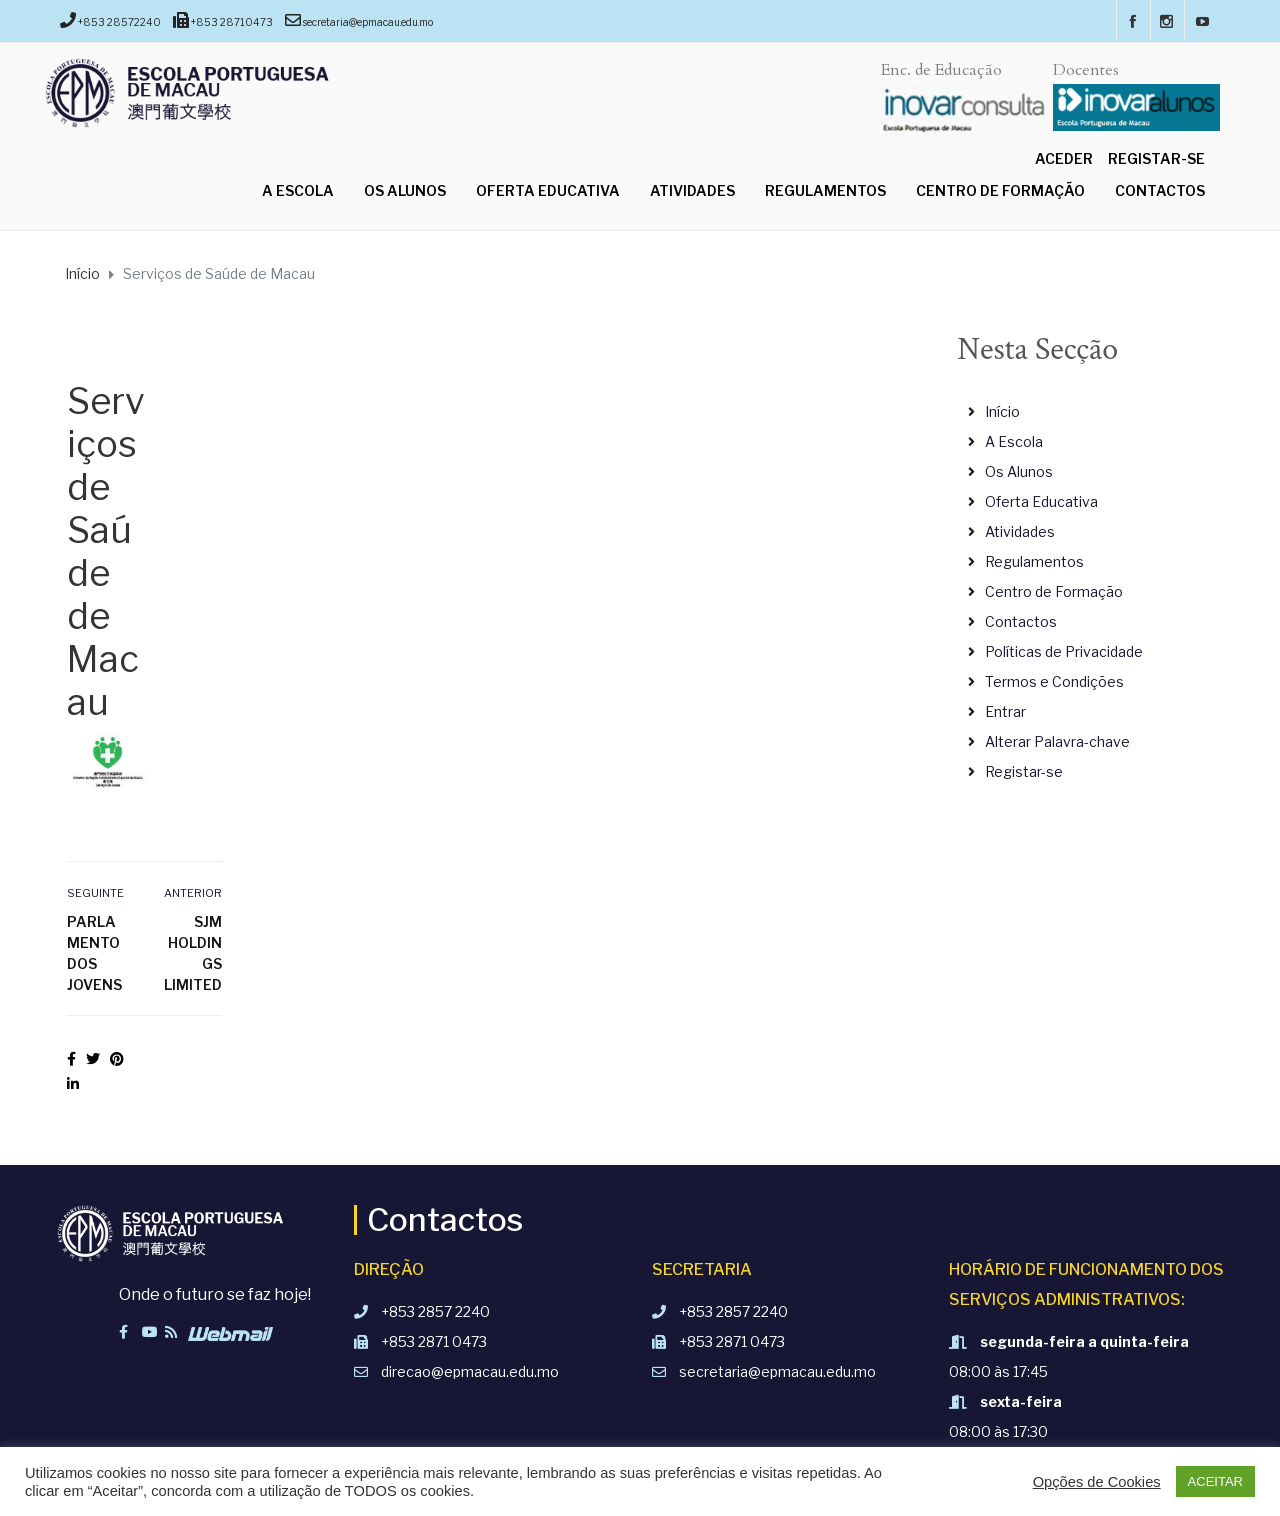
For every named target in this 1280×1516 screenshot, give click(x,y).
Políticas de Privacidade (1064, 651)
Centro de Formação (1000, 190)
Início (1002, 411)
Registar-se (1156, 158)
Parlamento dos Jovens (94, 953)
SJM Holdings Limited (193, 953)
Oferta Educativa (548, 190)
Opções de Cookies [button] (1097, 1482)
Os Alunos (405, 190)
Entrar (1005, 711)
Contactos (1160, 190)
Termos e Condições (1054, 681)
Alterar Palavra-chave (1057, 741)
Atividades (692, 190)
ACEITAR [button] (1215, 1481)
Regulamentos (825, 190)
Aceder (1064, 158)
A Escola (298, 190)
